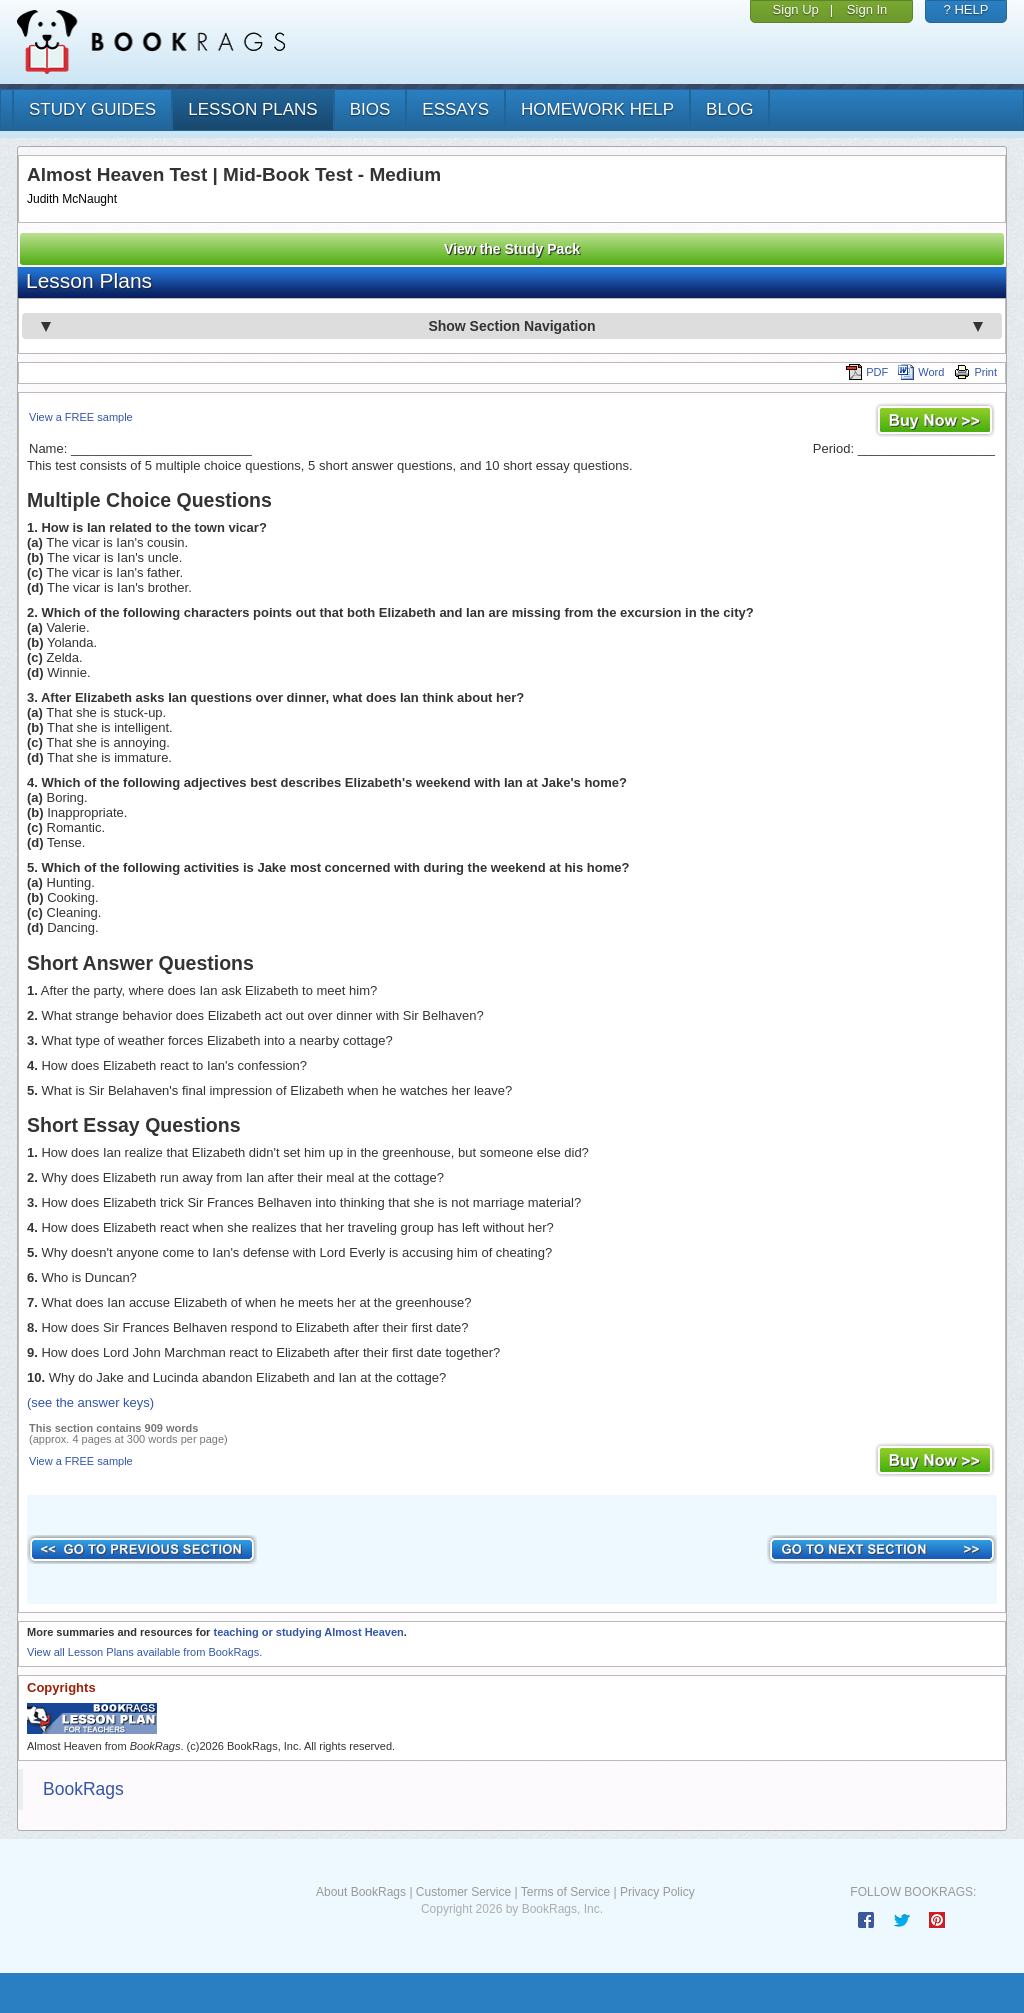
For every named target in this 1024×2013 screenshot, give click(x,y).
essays (455, 109)
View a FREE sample (81, 417)
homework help (597, 109)
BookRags (83, 1789)
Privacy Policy (657, 1892)
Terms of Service (565, 1892)
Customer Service (463, 1892)
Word (921, 372)
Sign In (867, 9)
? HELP (966, 9)
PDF (867, 372)
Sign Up (796, 9)
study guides (92, 109)
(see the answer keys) (90, 1402)
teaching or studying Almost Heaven (308, 1632)
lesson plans (252, 109)
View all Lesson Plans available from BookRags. (144, 1652)
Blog (729, 109)
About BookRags (361, 1892)
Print (975, 372)
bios (370, 109)
